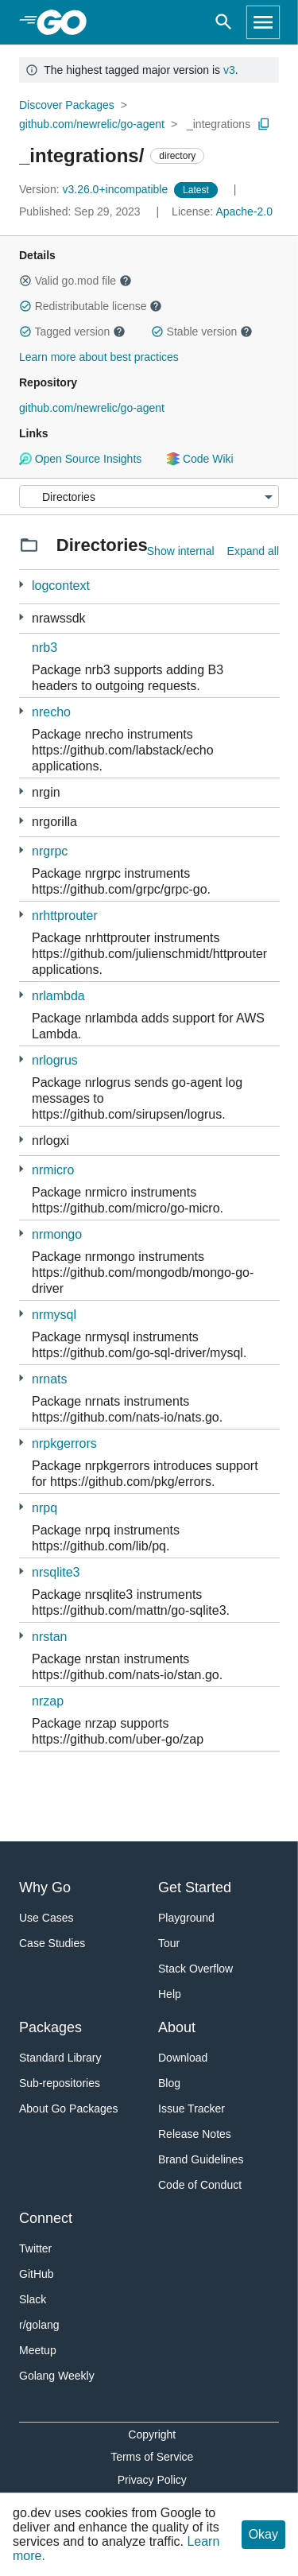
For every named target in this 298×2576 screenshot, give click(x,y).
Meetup (37, 2350)
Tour (169, 1943)
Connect (45, 2218)
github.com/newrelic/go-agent (91, 124)
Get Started (194, 1887)
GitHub (36, 2274)
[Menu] (149, 496)
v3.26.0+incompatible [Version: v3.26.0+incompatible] (95, 189)
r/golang (39, 2324)
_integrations (218, 124)
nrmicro (53, 1170)
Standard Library (60, 2057)
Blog (169, 2083)
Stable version (202, 331)
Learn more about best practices (99, 357)
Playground (186, 1917)
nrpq (44, 1508)
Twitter (35, 2248)
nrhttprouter (65, 915)
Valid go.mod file (75, 280)
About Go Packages (68, 2108)
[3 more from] (21, 617)
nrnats (49, 1379)
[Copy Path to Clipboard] (264, 124)
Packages (50, 2027)
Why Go (45, 1887)
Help (169, 1994)
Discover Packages (66, 105)
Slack (32, 2299)
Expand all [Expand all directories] (253, 551)
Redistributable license (90, 306)
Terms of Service (151, 2456)
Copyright (152, 2434)
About (176, 2027)
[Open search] (223, 22)
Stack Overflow (195, 1968)
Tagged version (72, 331)
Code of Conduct (200, 2184)
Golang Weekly (57, 2375)
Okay (263, 2534)
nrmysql (54, 1314)
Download (182, 2057)
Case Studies (52, 1943)
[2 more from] (21, 585)
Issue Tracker (191, 2108)
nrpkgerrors (64, 1443)
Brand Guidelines (200, 2159)
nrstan (49, 1636)
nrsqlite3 (55, 1572)
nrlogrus (55, 1060)
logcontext (61, 585)
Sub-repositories (59, 2083)
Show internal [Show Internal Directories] (181, 551)
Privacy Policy (152, 2479)
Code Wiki (200, 458)
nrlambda (58, 996)
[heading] (67, 22)
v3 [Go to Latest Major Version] (229, 70)
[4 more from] (21, 850)
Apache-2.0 (244, 211)
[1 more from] (21, 711)
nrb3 (44, 647)
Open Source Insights (80, 458)
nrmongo (57, 1234)
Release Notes (194, 2134)
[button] (25, 280)
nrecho (51, 712)
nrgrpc (50, 851)
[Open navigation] (263, 22)
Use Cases (46, 1917)
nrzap (48, 1701)
